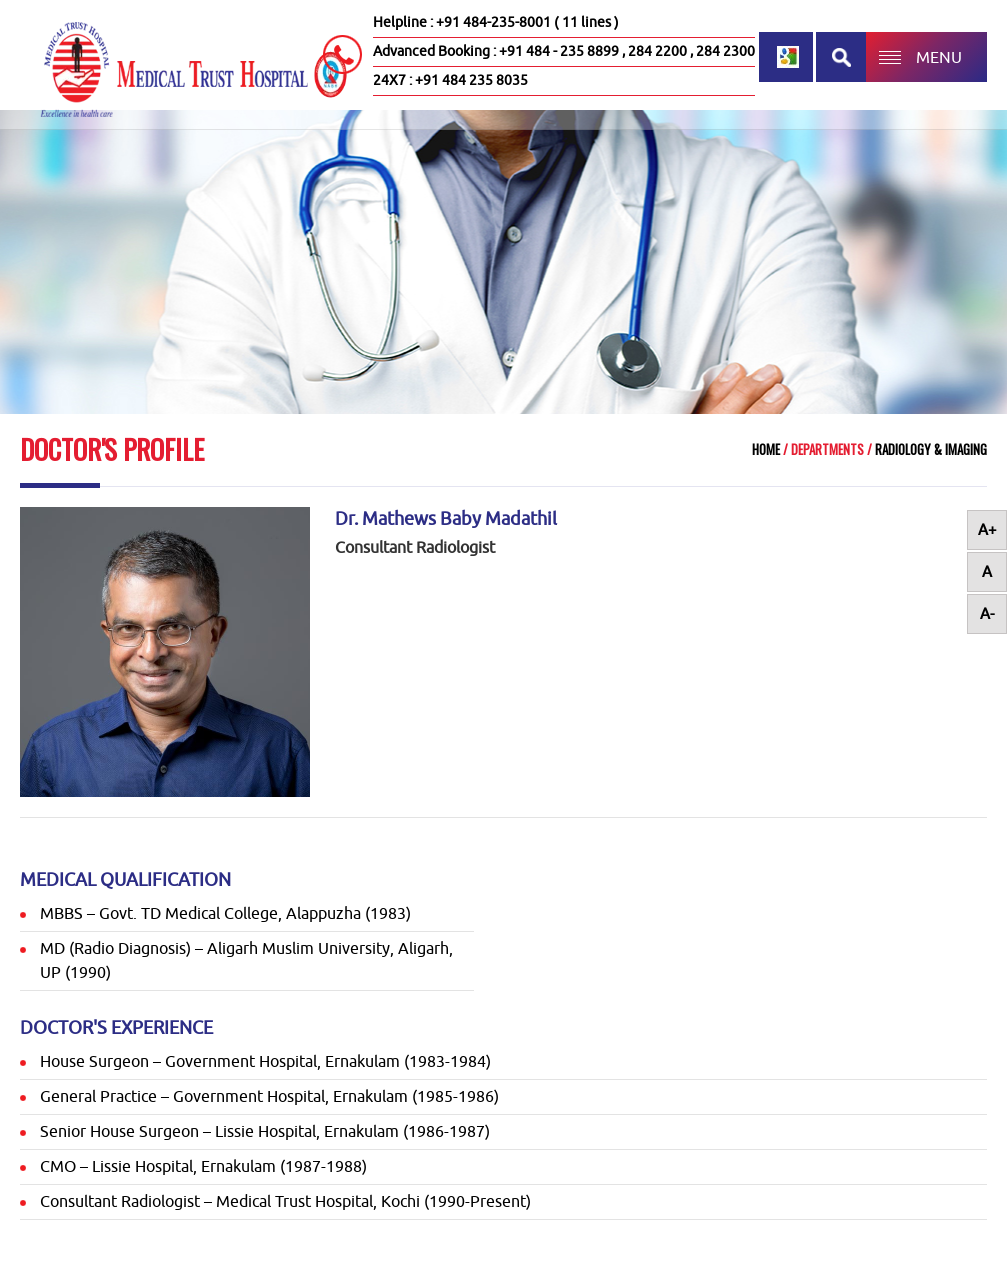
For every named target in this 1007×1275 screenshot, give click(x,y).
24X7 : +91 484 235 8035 (450, 80)
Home (766, 449)
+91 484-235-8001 (493, 22)
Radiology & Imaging (929, 449)
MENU (939, 58)
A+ (987, 530)
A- (987, 614)
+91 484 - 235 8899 (559, 51)
